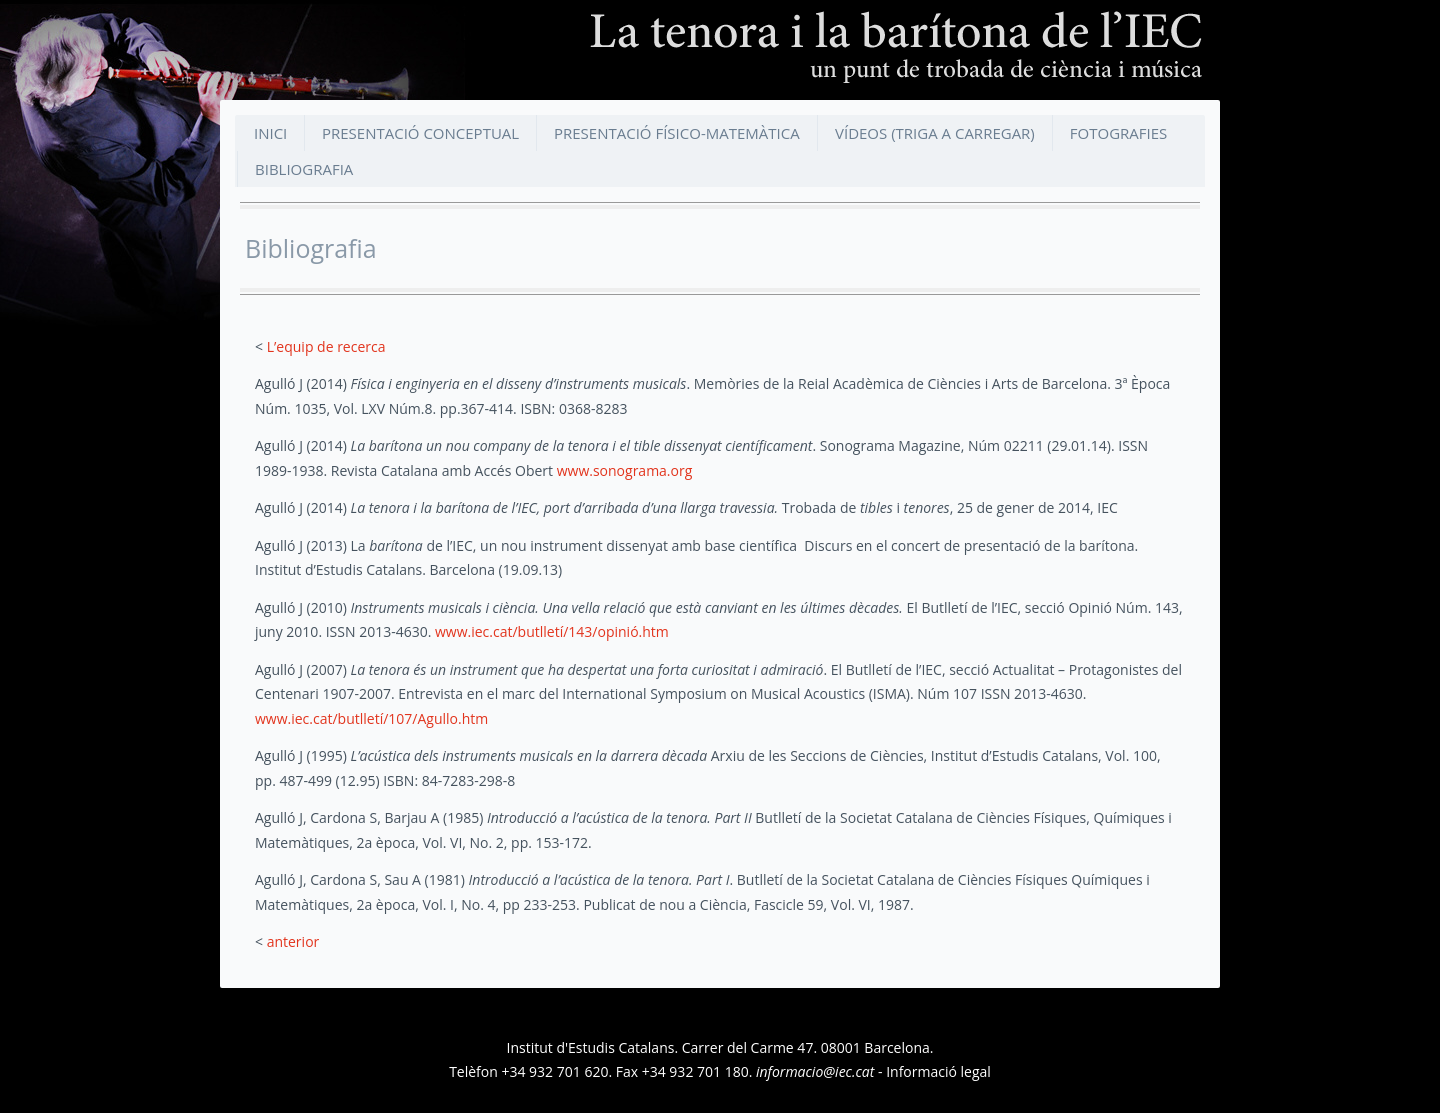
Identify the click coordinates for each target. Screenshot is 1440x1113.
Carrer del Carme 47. (749, 1047)
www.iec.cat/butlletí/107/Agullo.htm (371, 718)
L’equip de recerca (326, 346)
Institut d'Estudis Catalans (591, 1047)
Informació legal (938, 1071)
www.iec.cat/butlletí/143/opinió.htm (552, 631)
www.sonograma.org (625, 470)
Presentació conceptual (420, 133)
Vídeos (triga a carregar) (935, 133)
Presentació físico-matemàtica (677, 133)
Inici (270, 133)
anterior (293, 941)
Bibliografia (304, 169)
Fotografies (1118, 133)
